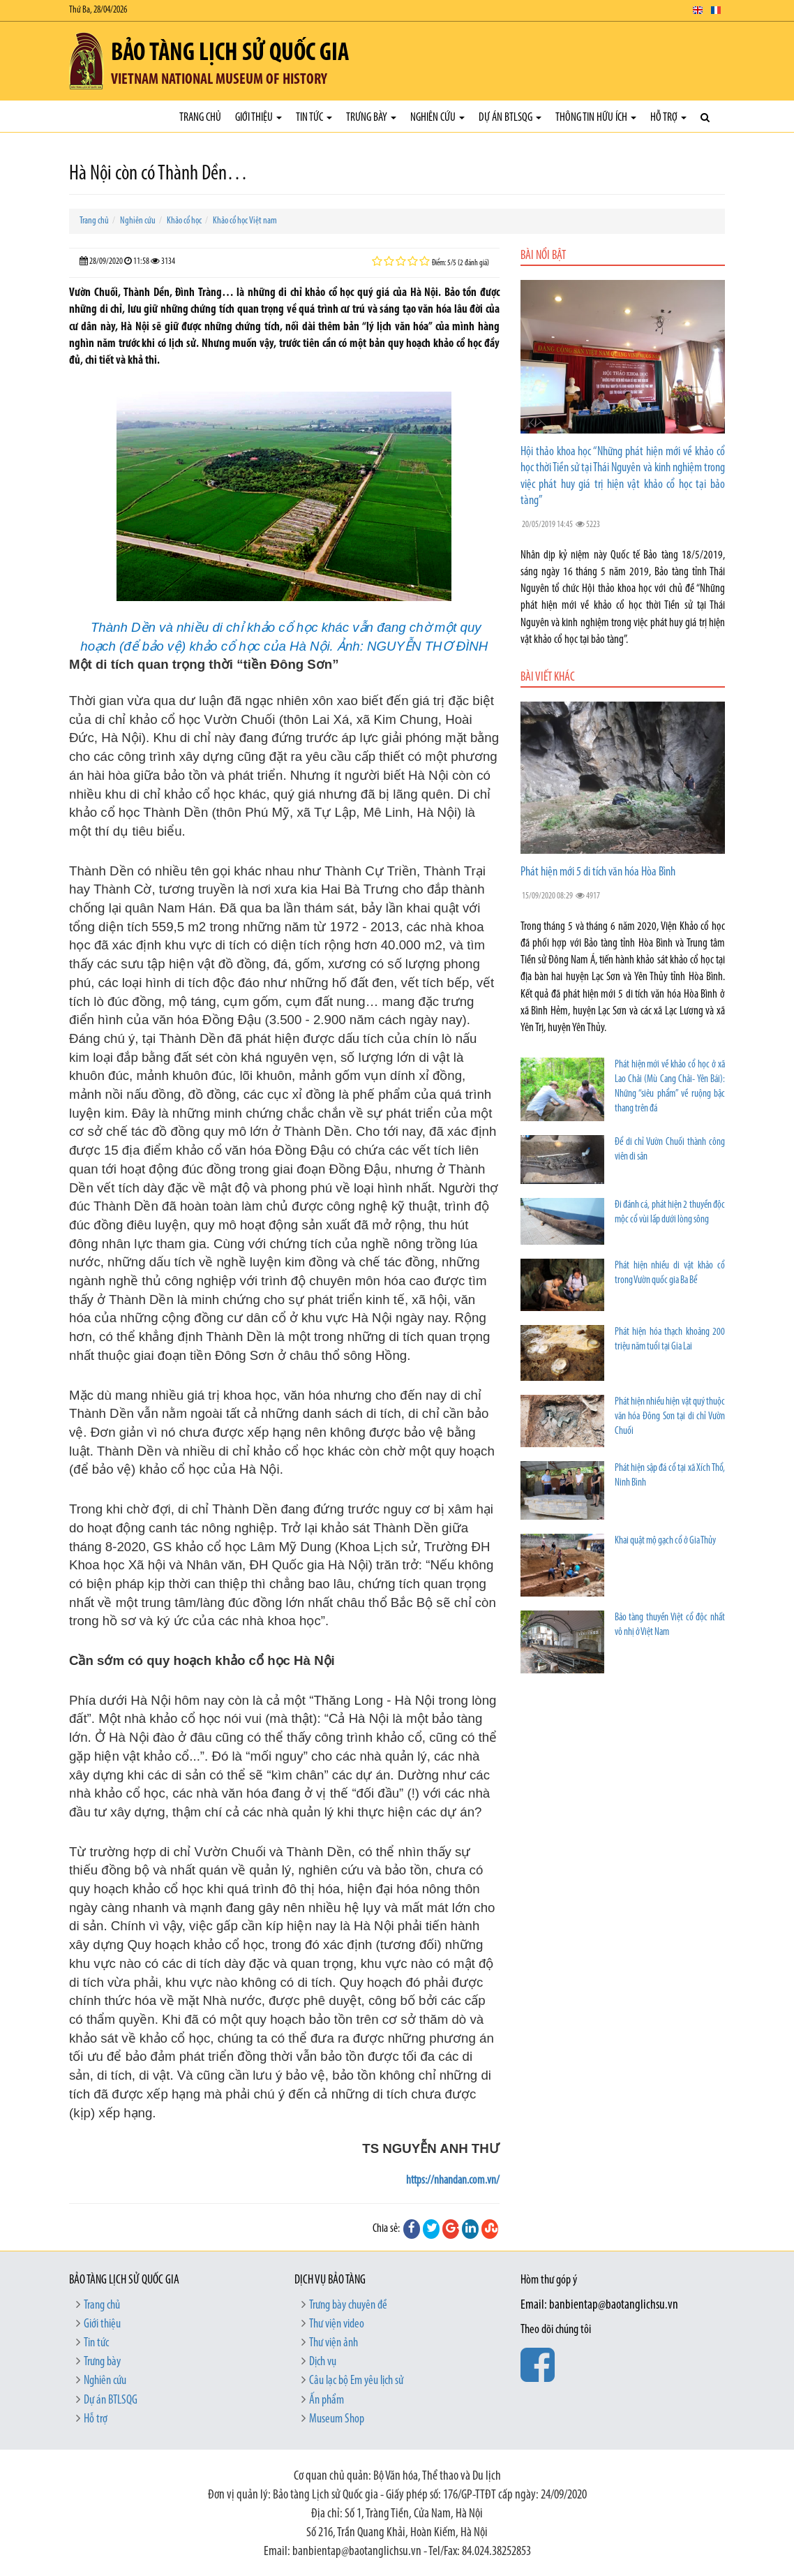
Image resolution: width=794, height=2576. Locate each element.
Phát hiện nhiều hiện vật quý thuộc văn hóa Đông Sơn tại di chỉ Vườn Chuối (670, 1417)
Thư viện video (336, 2324)
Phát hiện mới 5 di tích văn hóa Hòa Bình (597, 872)
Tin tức (314, 118)
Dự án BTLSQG (510, 118)
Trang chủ (200, 118)
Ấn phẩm (326, 2400)
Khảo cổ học (184, 221)
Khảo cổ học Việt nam (245, 221)
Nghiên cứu (437, 118)
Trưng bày (371, 118)
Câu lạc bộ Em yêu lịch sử (356, 2381)
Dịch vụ (322, 2362)
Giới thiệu (258, 118)
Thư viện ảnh (333, 2343)
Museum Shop (336, 2419)
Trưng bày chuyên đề (348, 2305)
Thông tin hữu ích (595, 118)
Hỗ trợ (668, 118)
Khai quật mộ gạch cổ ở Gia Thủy (665, 1541)
